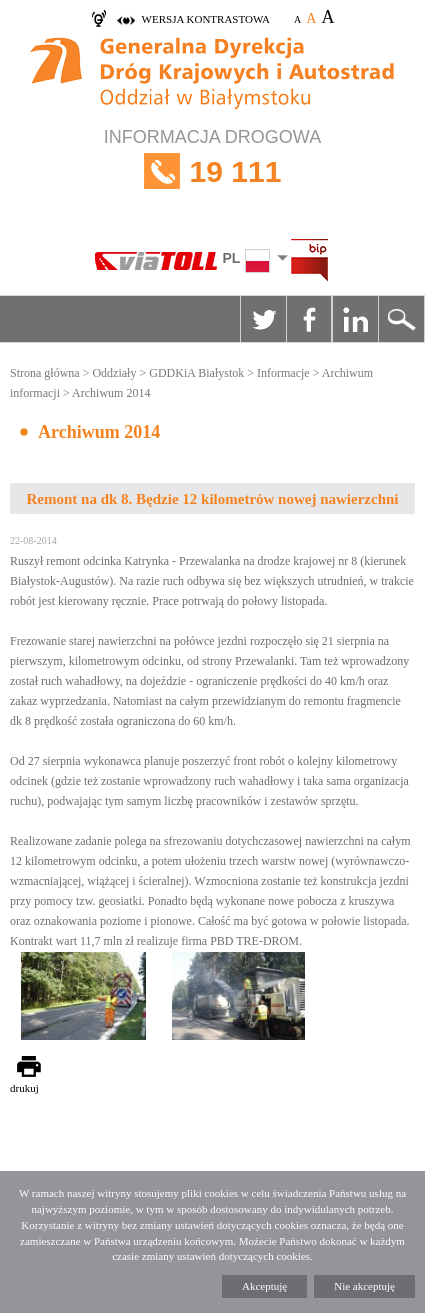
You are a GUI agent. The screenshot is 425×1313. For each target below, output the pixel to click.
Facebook (309, 319)
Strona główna (45, 373)
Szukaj (401, 319)
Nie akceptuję (364, 1286)
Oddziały (114, 373)
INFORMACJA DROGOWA (212, 171)
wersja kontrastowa (206, 19)
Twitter (263, 319)
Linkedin (355, 319)
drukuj (24, 1088)
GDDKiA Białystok (196, 373)
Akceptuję (264, 1286)
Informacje (283, 373)
